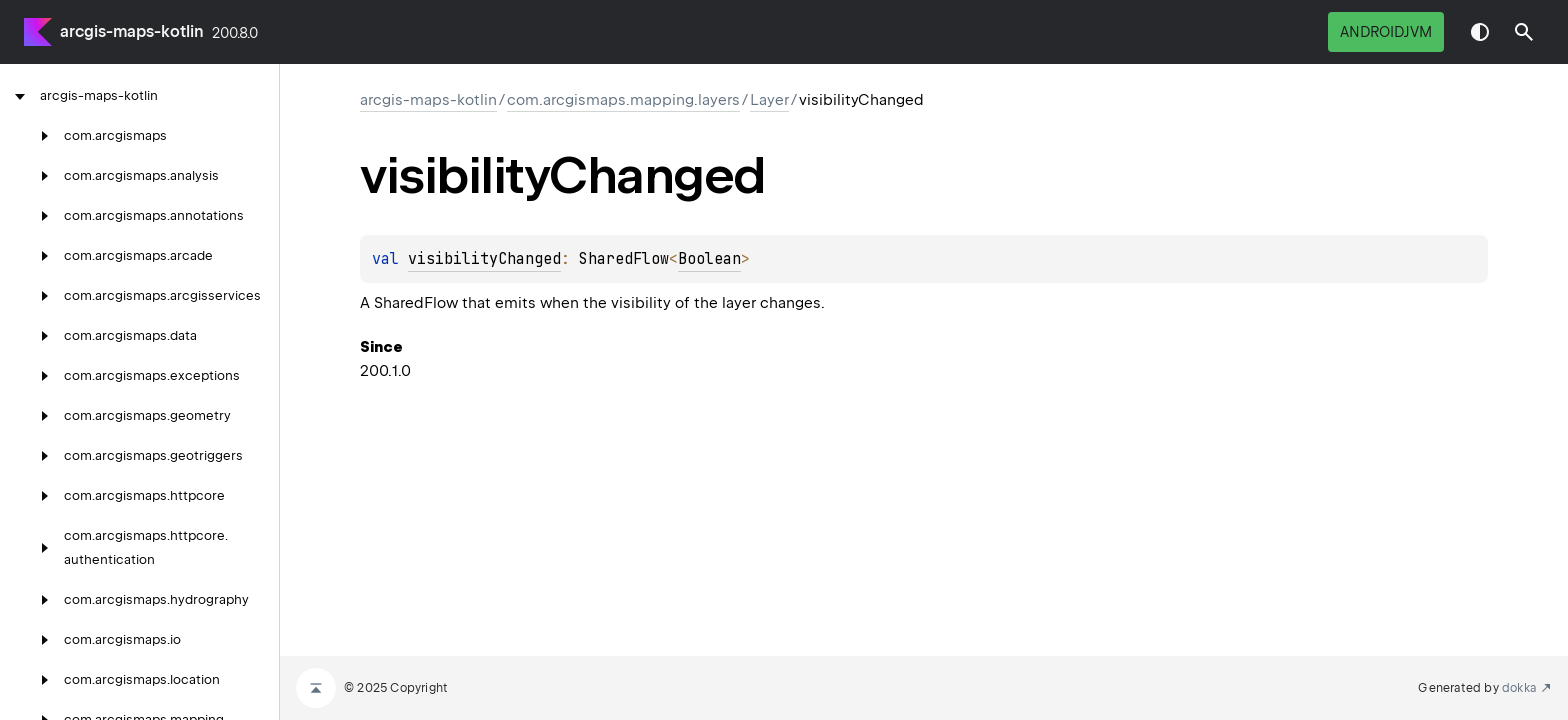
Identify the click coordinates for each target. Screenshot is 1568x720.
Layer (769, 100)
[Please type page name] (1524, 32)
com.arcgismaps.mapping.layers (623, 100)
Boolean (709, 259)
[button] (1524, 32)
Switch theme (1480, 32)
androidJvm (1386, 32)
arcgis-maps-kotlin (132, 31)
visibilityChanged (484, 259)
